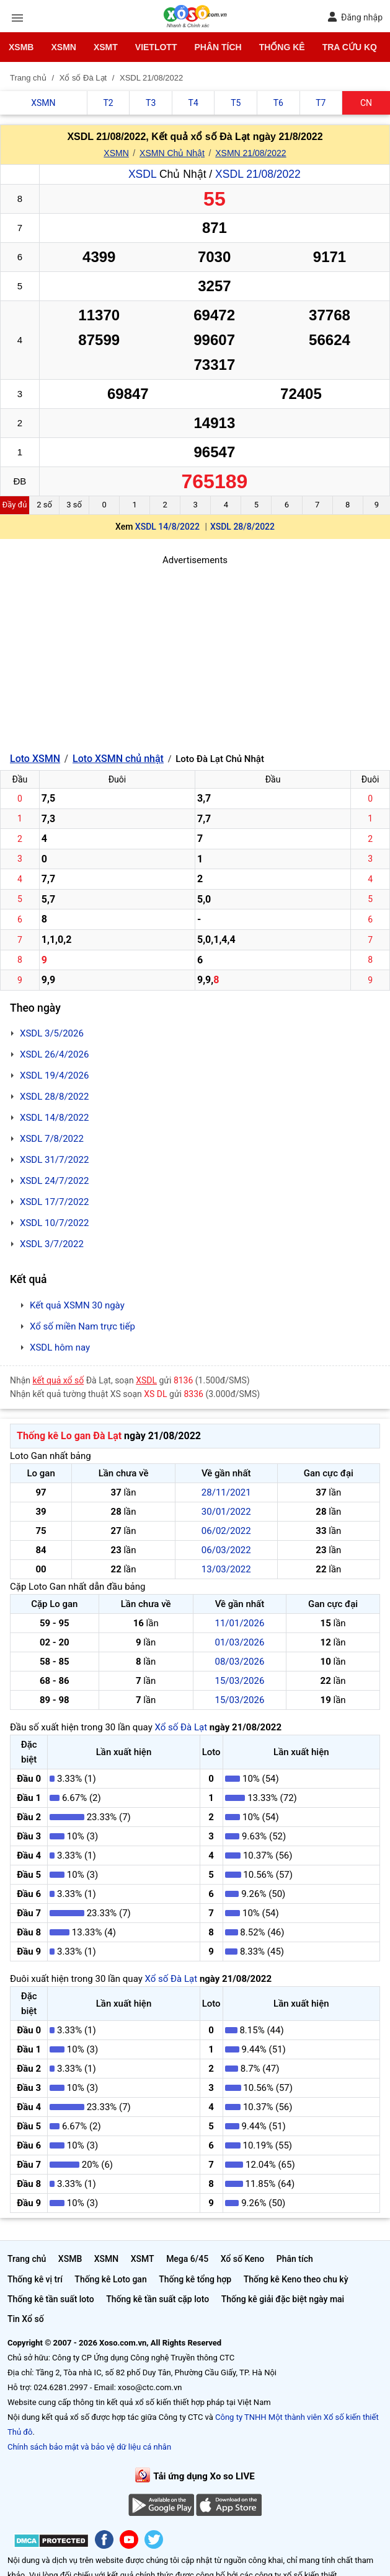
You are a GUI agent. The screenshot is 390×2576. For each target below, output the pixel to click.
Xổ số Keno (243, 2259)
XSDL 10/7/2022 (54, 1223)
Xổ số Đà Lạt (180, 1727)
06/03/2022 (226, 1550)
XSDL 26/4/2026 (54, 1054)
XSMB (21, 47)
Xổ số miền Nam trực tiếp (82, 1326)
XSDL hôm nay (60, 1347)
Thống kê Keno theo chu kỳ (296, 2279)
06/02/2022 (226, 1530)
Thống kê (282, 47)
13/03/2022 (226, 1569)
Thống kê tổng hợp (195, 2279)
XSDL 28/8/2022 (242, 527)
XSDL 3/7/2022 (52, 1244)
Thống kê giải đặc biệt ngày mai (283, 2299)
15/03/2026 (240, 1680)
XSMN (63, 47)
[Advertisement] (195, 654)
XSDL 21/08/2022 (258, 174)
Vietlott (156, 47)
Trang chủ (26, 2259)
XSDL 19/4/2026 (54, 1075)
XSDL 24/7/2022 (54, 1180)
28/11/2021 (226, 1492)
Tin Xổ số (25, 2319)
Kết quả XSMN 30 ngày (77, 1305)
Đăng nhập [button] (355, 17)
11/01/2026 (240, 1623)
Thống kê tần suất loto (50, 2299)
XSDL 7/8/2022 (52, 1138)
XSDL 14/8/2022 (167, 527)
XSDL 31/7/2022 (54, 1159)
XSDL (142, 174)
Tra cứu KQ (349, 47)
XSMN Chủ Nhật (172, 153)
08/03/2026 (240, 1661)
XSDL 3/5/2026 (52, 1033)
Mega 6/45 (187, 2259)
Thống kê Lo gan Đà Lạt (69, 1436)
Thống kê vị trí (35, 2279)
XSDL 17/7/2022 (54, 1201)
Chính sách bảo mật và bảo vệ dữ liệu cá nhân (89, 2446)
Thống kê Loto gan (110, 2279)
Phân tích (217, 47)
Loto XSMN (35, 758)
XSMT (106, 47)
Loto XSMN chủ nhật (118, 758)
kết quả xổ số (58, 1380)
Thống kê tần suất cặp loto (157, 2299)
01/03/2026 (240, 1642)
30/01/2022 (226, 1511)
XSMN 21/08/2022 (250, 153)
